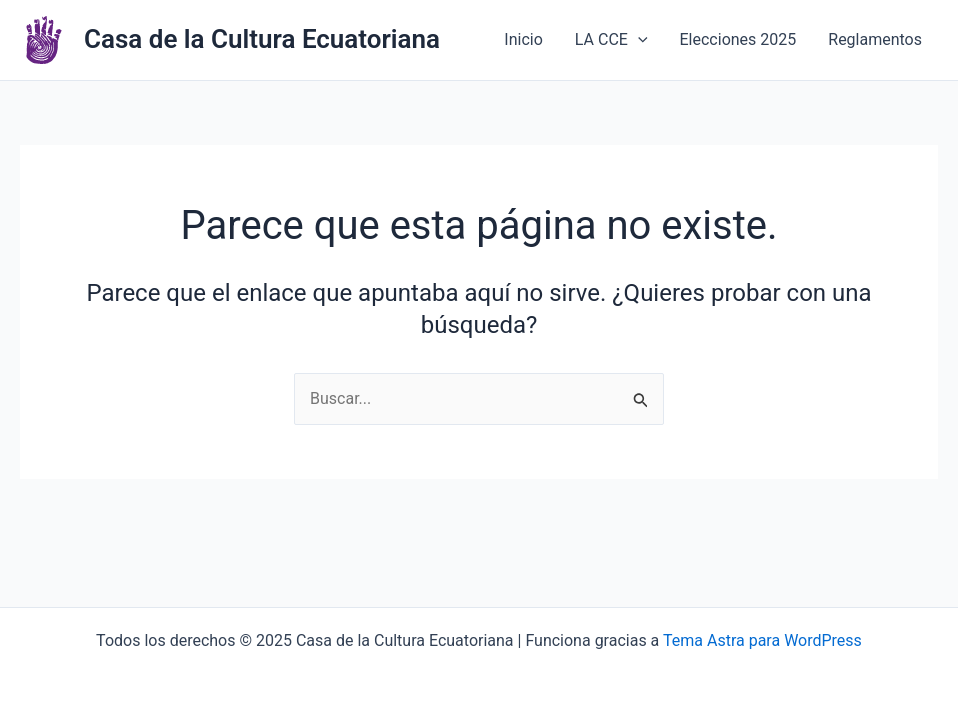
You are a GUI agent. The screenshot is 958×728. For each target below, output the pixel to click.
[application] (638, 40)
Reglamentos (875, 39)
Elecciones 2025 (738, 39)
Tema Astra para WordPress (762, 640)
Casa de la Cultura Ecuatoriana (262, 39)
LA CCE (611, 40)
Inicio (523, 39)
